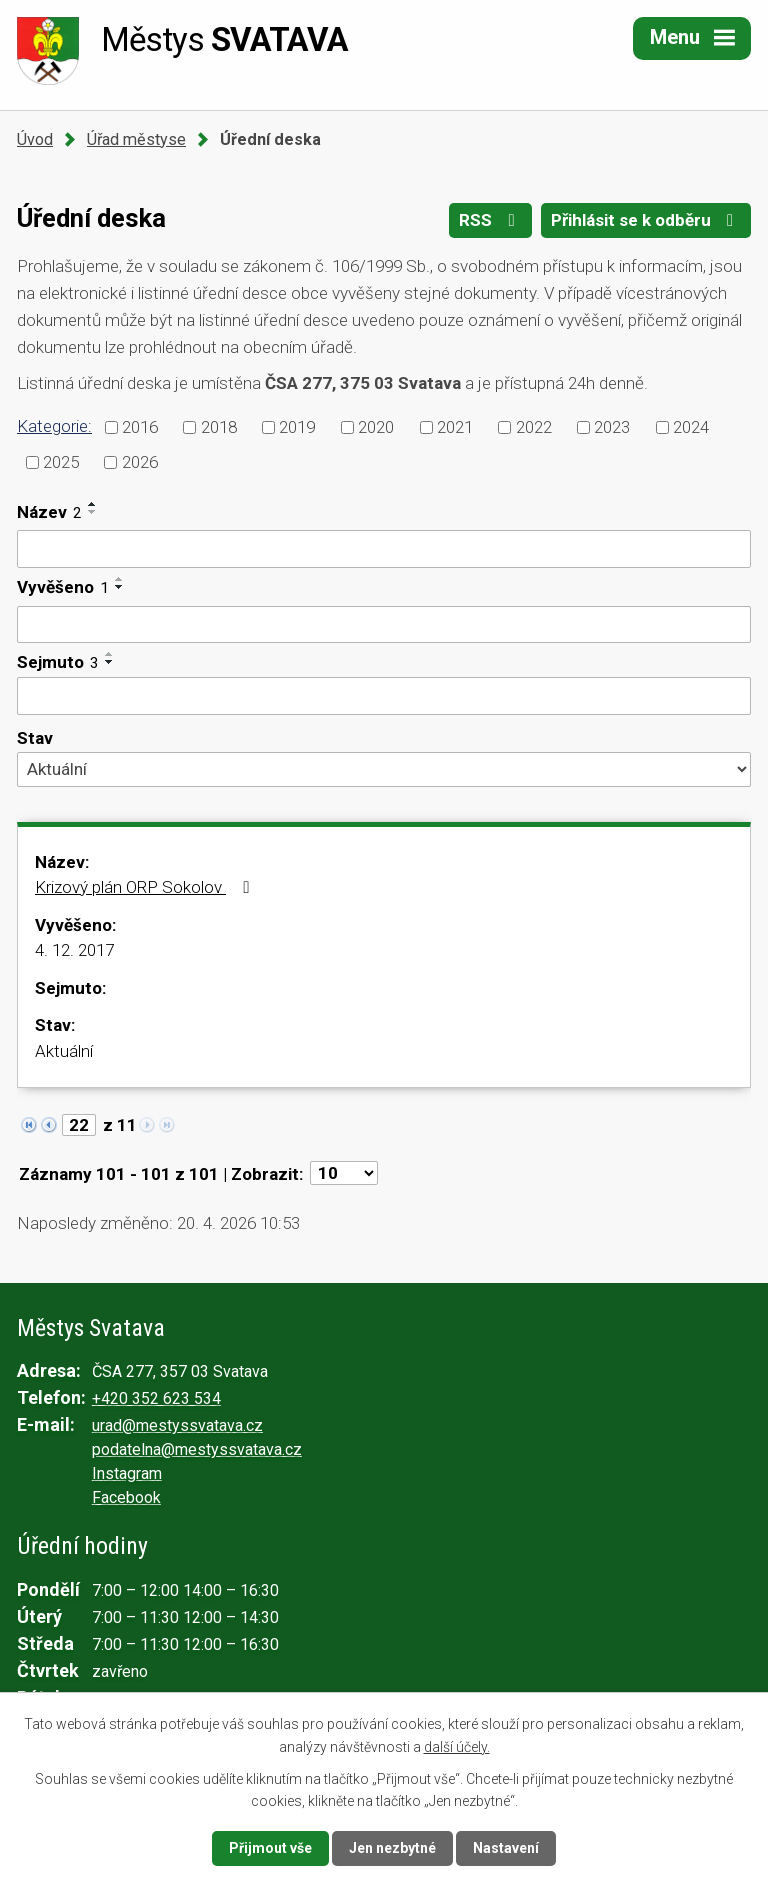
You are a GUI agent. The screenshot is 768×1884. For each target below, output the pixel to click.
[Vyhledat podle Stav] (384, 769)
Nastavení (506, 1848)
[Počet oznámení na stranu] (344, 1173)
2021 (455, 427)
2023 (612, 427)
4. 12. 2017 (74, 950)
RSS (490, 220)
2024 (691, 427)
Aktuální (64, 1051)
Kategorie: (54, 426)
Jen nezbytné (392, 1848)
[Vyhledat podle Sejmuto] (384, 696)
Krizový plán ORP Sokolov (145, 887)
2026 (140, 461)
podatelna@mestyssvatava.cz (197, 1449)
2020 (376, 427)
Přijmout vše (270, 1848)
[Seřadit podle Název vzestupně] (93, 504)
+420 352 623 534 (156, 1398)
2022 (534, 427)
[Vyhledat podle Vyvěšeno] (384, 625)
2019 (297, 427)
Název (49, 512)
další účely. (457, 1746)
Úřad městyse (136, 139)
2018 (219, 427)
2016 (140, 427)
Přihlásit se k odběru (646, 220)
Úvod (35, 139)
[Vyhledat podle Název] (384, 549)
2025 (61, 461)
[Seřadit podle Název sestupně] (93, 512)
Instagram (127, 1473)
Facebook (126, 1497)
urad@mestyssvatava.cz (177, 1425)
